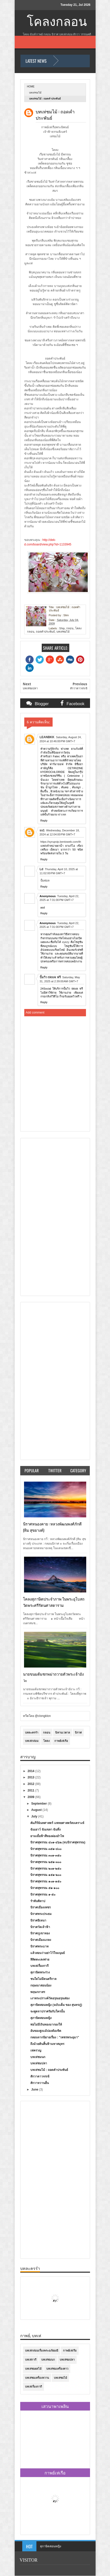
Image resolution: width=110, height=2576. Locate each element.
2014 (31, 1771)
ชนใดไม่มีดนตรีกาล (43, 1979)
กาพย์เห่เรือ (61, 1740)
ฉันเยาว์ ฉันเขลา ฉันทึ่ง (45, 1829)
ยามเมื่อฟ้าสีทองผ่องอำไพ (47, 1836)
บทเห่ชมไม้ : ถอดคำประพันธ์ (49, 2070)
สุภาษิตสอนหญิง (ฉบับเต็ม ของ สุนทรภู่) (56, 2005)
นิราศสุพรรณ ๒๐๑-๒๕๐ (45, 1868)
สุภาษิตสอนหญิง (41, 2018)
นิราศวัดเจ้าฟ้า (40, 1927)
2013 (31, 1777)
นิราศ (78, 1732)
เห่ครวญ (35, 2050)
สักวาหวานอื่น (39, 2083)
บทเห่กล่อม (31, 1740)
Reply (44, 820)
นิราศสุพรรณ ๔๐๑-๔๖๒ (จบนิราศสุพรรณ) (57, 1842)
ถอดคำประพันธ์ (45, 631)
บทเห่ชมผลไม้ (33, 2368)
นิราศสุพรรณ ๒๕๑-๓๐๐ (45, 1862)
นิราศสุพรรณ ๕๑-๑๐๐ (44, 1888)
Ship (62, 628)
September (39, 1803)
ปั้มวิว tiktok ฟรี (50, 977)
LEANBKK (47, 737)
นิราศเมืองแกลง (40, 1940)
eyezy (66, 941)
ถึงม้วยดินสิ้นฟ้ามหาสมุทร (47, 2044)
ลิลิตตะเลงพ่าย (39, 1959)
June (35, 2089)
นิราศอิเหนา (38, 1920)
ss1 (42, 830)
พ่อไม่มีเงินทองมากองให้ (46, 2024)
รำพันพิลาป (37, 1901)
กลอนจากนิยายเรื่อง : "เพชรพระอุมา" (54, 2037)
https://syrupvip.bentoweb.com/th (60, 841)
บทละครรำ (31, 1732)
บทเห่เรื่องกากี (39, 1966)
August (36, 1810)
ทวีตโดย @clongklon (37, 1716)
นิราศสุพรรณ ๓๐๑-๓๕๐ (45, 1855)
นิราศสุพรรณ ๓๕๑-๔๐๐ (45, 1849)
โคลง (46, 1740)
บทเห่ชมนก (37, 2057)
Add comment (35, 1012)
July (34, 1816)
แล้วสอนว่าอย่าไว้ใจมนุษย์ (47, 1953)
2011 (31, 1790)
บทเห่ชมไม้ (35, 92)
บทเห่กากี (30, 2359)
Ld (41, 869)
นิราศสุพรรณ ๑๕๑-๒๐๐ (45, 1875)
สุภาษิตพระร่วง (40, 1972)
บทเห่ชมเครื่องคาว (57, 2368)
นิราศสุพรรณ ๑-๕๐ (42, 1894)
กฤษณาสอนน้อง (40, 1985)
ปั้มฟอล (45, 880)
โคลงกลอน (57, 22)
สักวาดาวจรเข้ (39, 2076)
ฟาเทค (62, 814)
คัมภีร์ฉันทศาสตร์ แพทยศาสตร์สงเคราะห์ (57, 1823)
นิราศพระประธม (41, 1914)
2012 (31, 1784)
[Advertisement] (43, 1216)
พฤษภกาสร (37, 1992)
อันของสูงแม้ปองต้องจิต (45, 2031)
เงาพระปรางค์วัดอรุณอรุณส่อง (50, 1998)
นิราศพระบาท (39, 1946)
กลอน (70, 628)
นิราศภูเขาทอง (40, 1933)
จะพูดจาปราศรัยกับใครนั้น (47, 2011)
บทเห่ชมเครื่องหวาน (37, 2377)
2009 (31, 1797)
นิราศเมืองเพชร (40, 1907)
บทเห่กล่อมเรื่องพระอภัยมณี (41, 2350)
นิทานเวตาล (62, 1732)
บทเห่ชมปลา (38, 2063)
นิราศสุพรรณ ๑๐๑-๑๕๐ (45, 1881)
